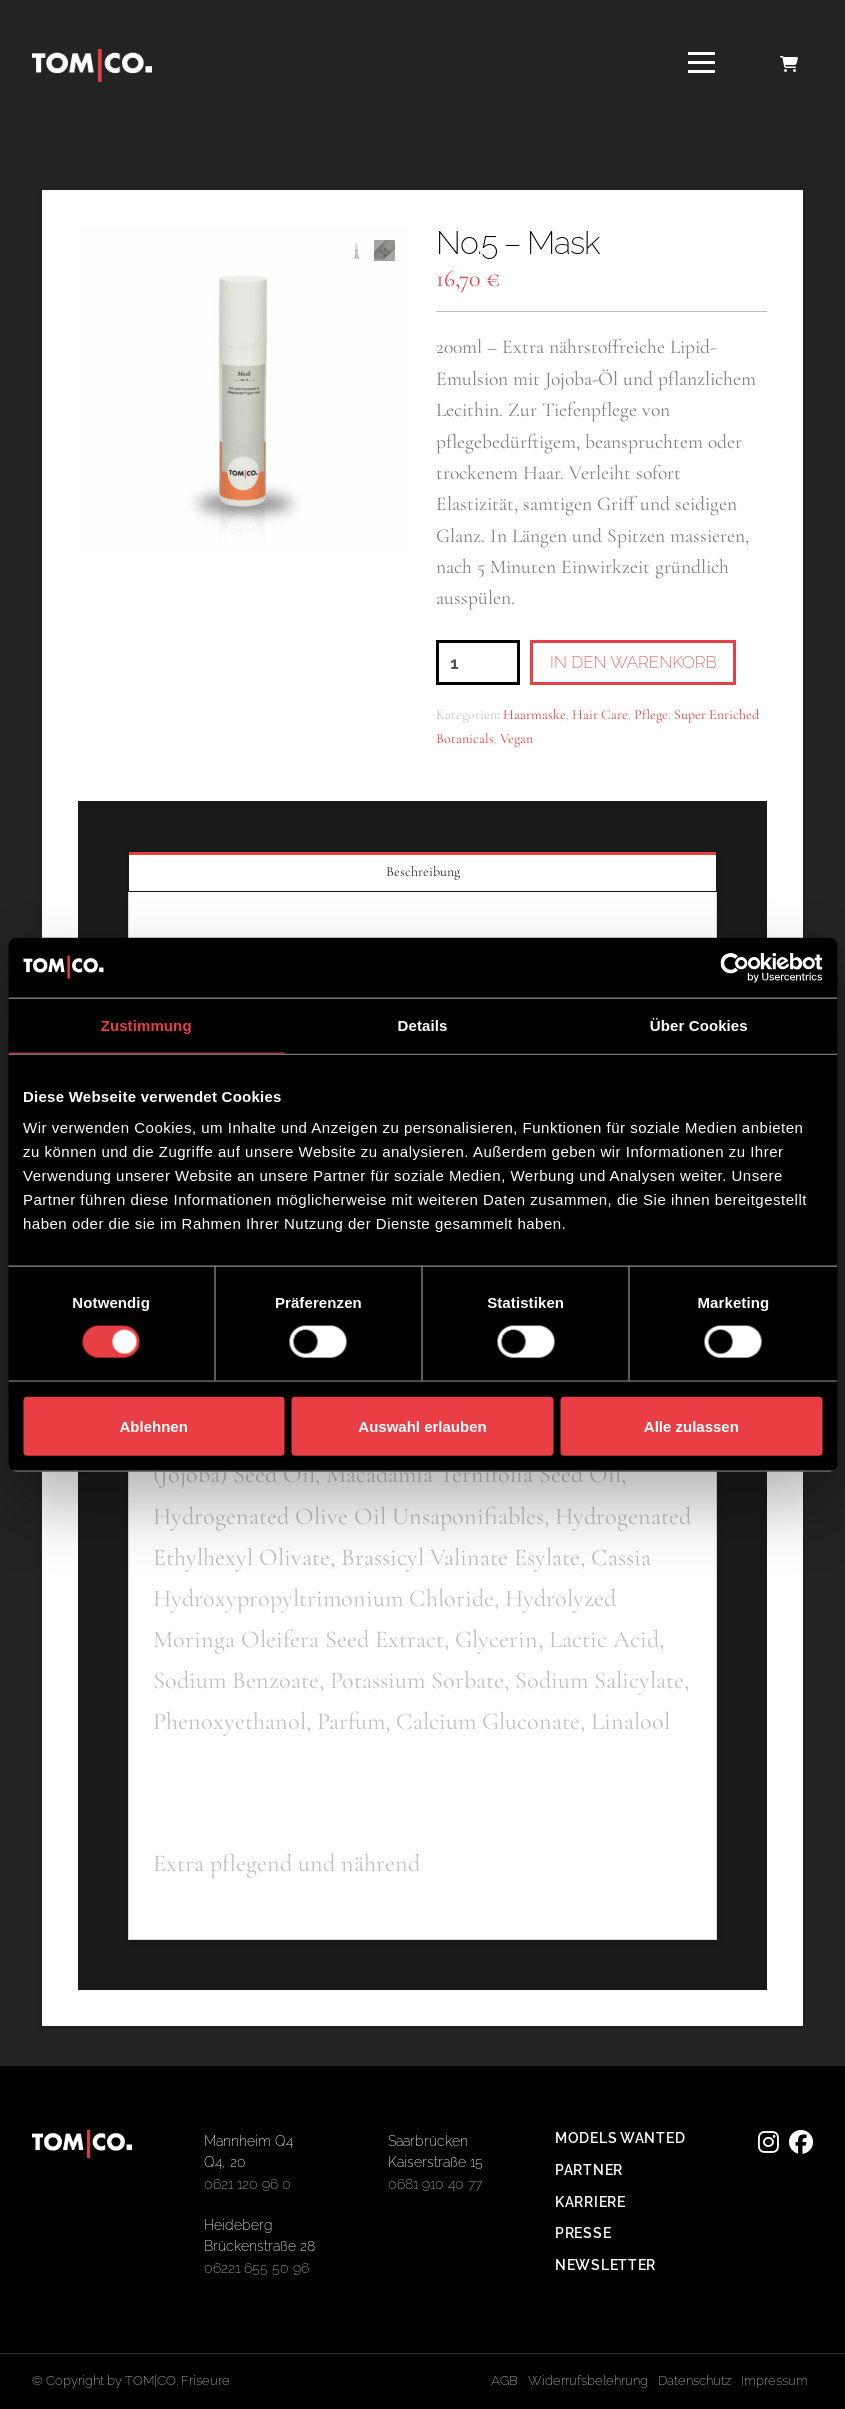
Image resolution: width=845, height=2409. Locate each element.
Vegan (516, 738)
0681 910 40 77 (435, 2183)
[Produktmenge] (478, 662)
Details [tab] (423, 1024)
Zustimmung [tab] (146, 1024)
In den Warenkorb (633, 662)
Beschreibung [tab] (423, 871)
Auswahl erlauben (422, 1425)
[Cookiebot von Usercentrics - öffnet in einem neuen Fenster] (734, 967)
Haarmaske (534, 714)
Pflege (651, 714)
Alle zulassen (691, 1425)
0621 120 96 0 (247, 2183)
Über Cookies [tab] (699, 1024)
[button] (701, 63)
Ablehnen (154, 1425)
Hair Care (600, 714)
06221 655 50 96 (256, 2267)
